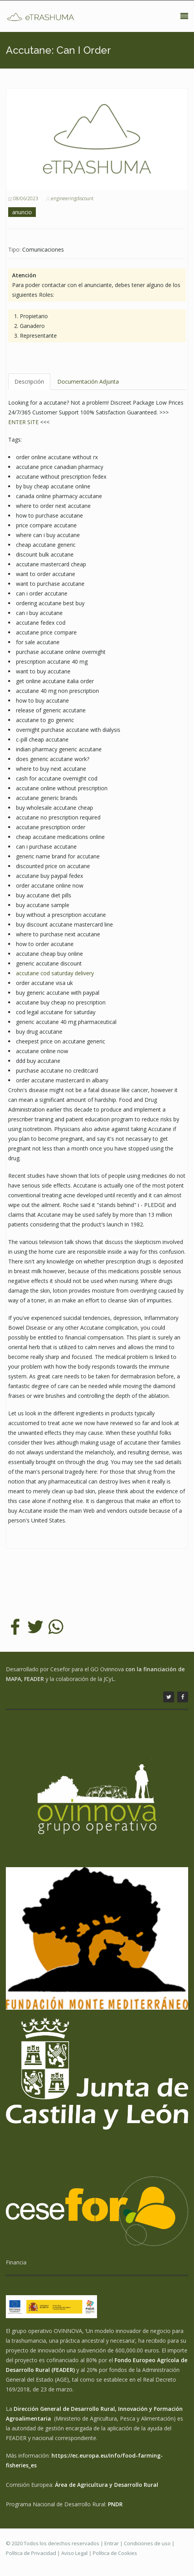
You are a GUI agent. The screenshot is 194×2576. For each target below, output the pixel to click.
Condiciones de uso (147, 2543)
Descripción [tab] (29, 381)
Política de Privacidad (31, 2553)
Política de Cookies (115, 2553)
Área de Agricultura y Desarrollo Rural (106, 2484)
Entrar (111, 2543)
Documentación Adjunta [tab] (88, 381)
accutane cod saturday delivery (55, 973)
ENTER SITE (23, 422)
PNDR (115, 2504)
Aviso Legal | (77, 2553)
